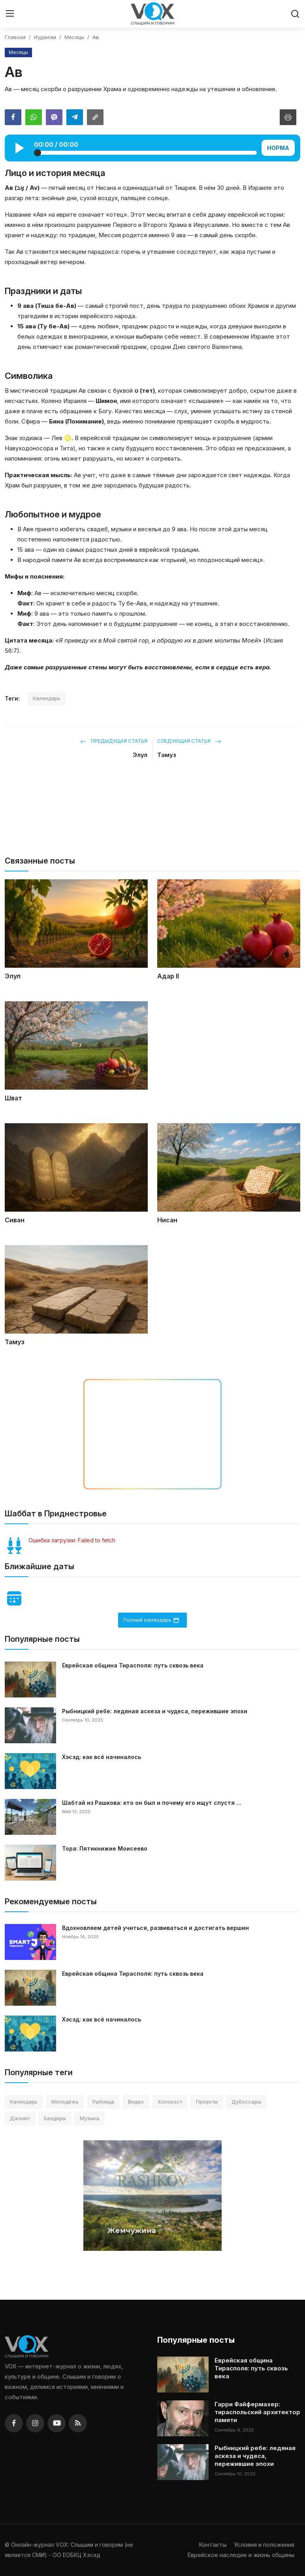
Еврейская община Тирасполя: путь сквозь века (132, 1665)
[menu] (10, 13)
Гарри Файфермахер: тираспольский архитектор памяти (257, 2412)
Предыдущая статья (113, 741)
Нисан (167, 1220)
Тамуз (166, 755)
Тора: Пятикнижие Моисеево (104, 1848)
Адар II (168, 976)
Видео (136, 2101)
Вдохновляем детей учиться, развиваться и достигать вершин (155, 1927)
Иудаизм (45, 37)
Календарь (46, 698)
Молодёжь (65, 2101)
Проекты (207, 2101)
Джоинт (20, 2118)
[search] (295, 13)
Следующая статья (189, 741)
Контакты (212, 2544)
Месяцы (74, 37)
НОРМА (278, 147)
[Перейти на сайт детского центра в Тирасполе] (152, 1434)
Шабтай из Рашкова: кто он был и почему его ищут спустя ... (151, 1802)
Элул (140, 755)
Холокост (170, 2101)
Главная (15, 37)
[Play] (19, 148)
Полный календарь (151, 1620)
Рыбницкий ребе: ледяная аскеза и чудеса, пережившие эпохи (154, 1711)
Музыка (89, 2118)
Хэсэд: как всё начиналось (101, 1757)
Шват (13, 1098)
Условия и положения (264, 2544)
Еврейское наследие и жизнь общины (240, 2555)
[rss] (78, 2423)
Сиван (14, 1220)
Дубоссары (246, 2101)
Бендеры (55, 2118)
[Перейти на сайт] (152, 817)
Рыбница (103, 2101)
